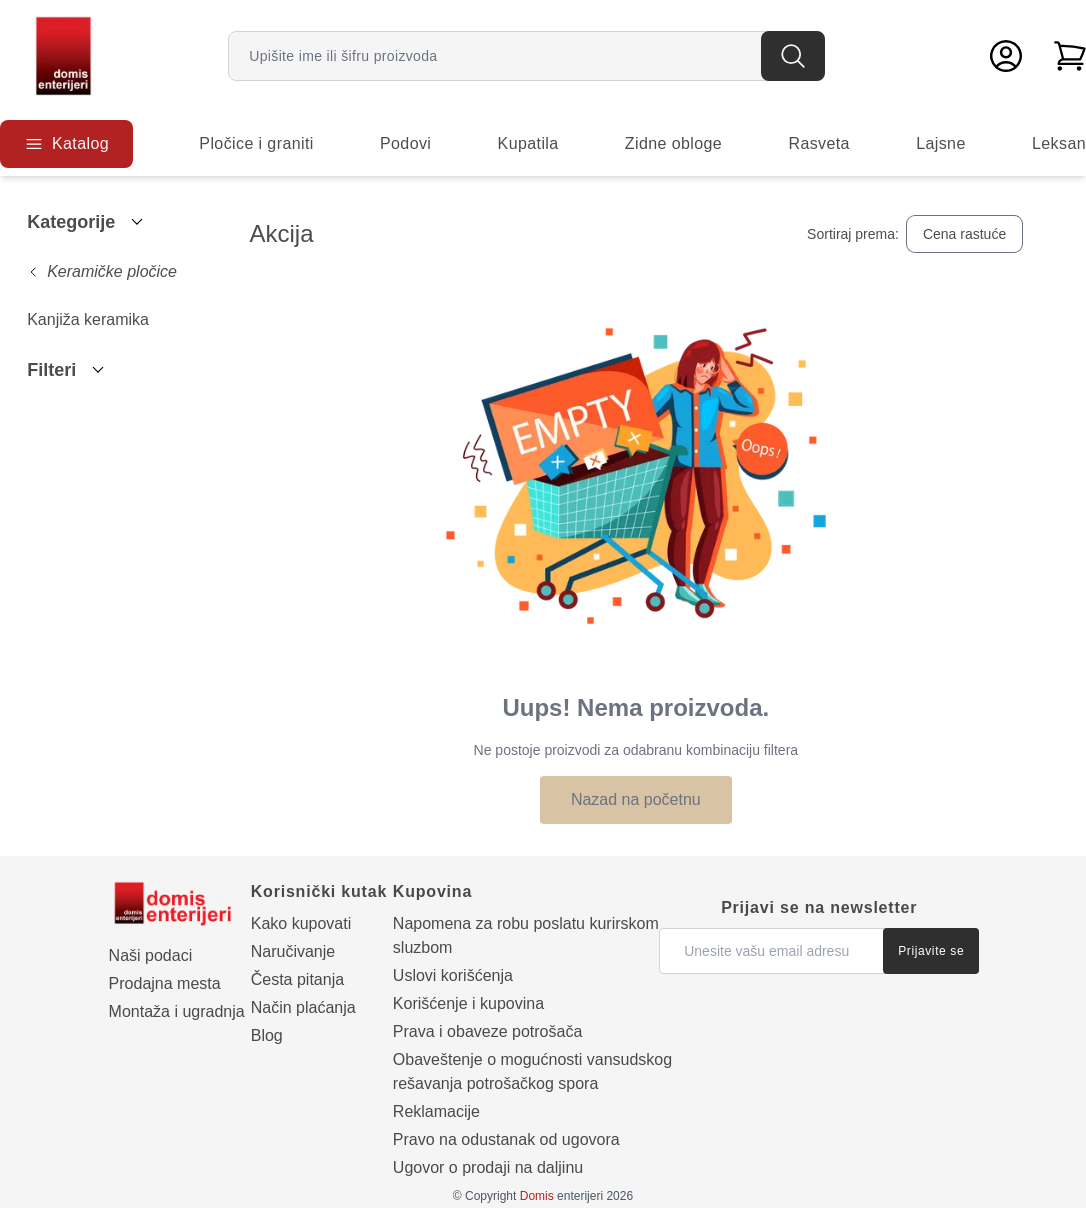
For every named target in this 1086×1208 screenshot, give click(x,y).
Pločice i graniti (256, 143)
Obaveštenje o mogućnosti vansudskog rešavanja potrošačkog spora (532, 1071)
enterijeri (561, 1196)
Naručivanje (293, 951)
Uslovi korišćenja (453, 975)
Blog (267, 1035)
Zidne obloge (673, 143)
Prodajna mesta (165, 983)
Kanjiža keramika (88, 319)
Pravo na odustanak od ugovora (506, 1139)
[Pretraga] (793, 56)
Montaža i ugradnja (177, 1011)
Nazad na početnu (636, 799)
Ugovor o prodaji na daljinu (488, 1167)
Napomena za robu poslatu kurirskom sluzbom (526, 935)
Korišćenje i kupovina (468, 1003)
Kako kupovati (301, 923)
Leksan (1059, 143)
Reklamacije (436, 1111)
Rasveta (819, 143)
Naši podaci (151, 955)
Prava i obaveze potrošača (487, 1031)
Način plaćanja (303, 1007)
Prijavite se (931, 951)
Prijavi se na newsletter (819, 907)
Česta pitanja (297, 979)
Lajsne (941, 143)
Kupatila (528, 143)
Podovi (405, 143)
